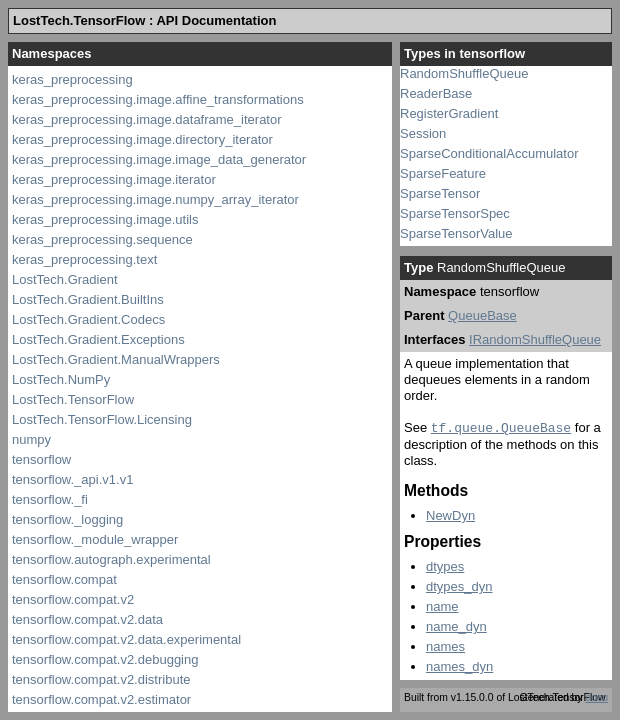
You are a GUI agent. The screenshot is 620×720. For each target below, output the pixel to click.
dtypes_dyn (459, 586)
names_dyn (459, 666)
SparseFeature (443, 173)
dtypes (445, 566)
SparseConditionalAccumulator (489, 153)
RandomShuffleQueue (464, 73)
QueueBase (482, 315)
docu (596, 697)
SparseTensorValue (456, 233)
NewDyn (450, 515)
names (445, 646)
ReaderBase (436, 93)
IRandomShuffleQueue (535, 339)
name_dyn (456, 626)
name (442, 606)
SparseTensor (440, 193)
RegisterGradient (449, 113)
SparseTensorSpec (455, 213)
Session (423, 133)
